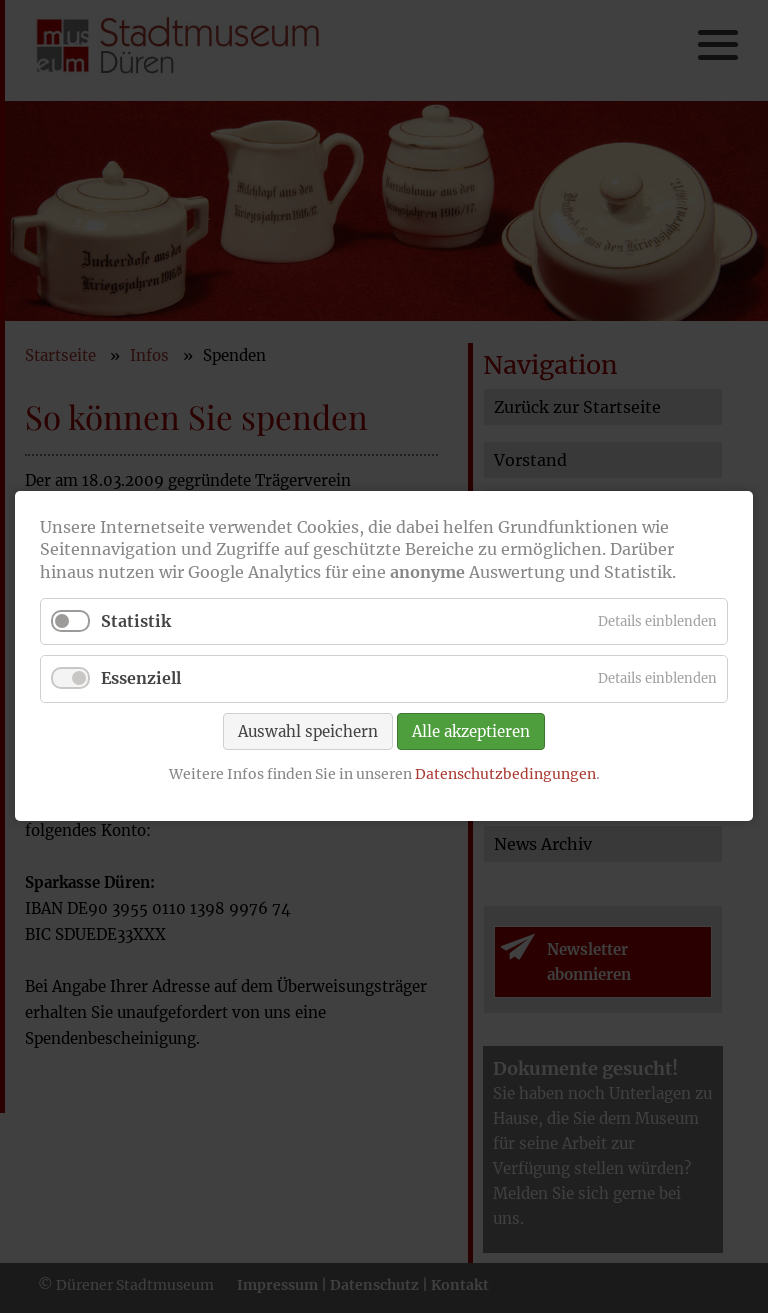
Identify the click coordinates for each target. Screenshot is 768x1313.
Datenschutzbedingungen (505, 774)
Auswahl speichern (308, 731)
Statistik (136, 622)
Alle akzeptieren (471, 731)
